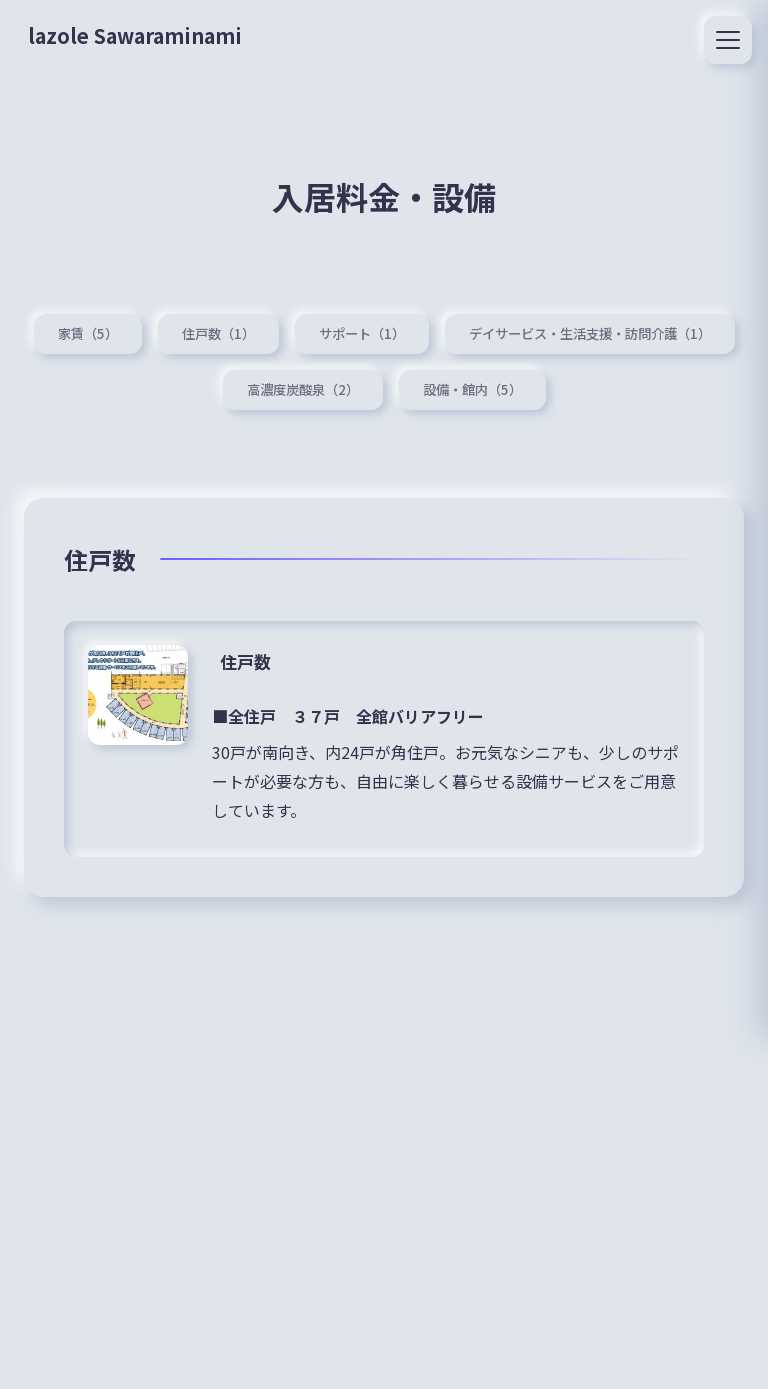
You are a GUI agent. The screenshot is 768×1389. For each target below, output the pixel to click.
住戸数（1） (208, 330)
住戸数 (247, 659)
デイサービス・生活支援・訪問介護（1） (597, 330)
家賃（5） (73, 330)
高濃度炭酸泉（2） (299, 387)
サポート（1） (357, 330)
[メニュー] (728, 40)
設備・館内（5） (476, 387)
